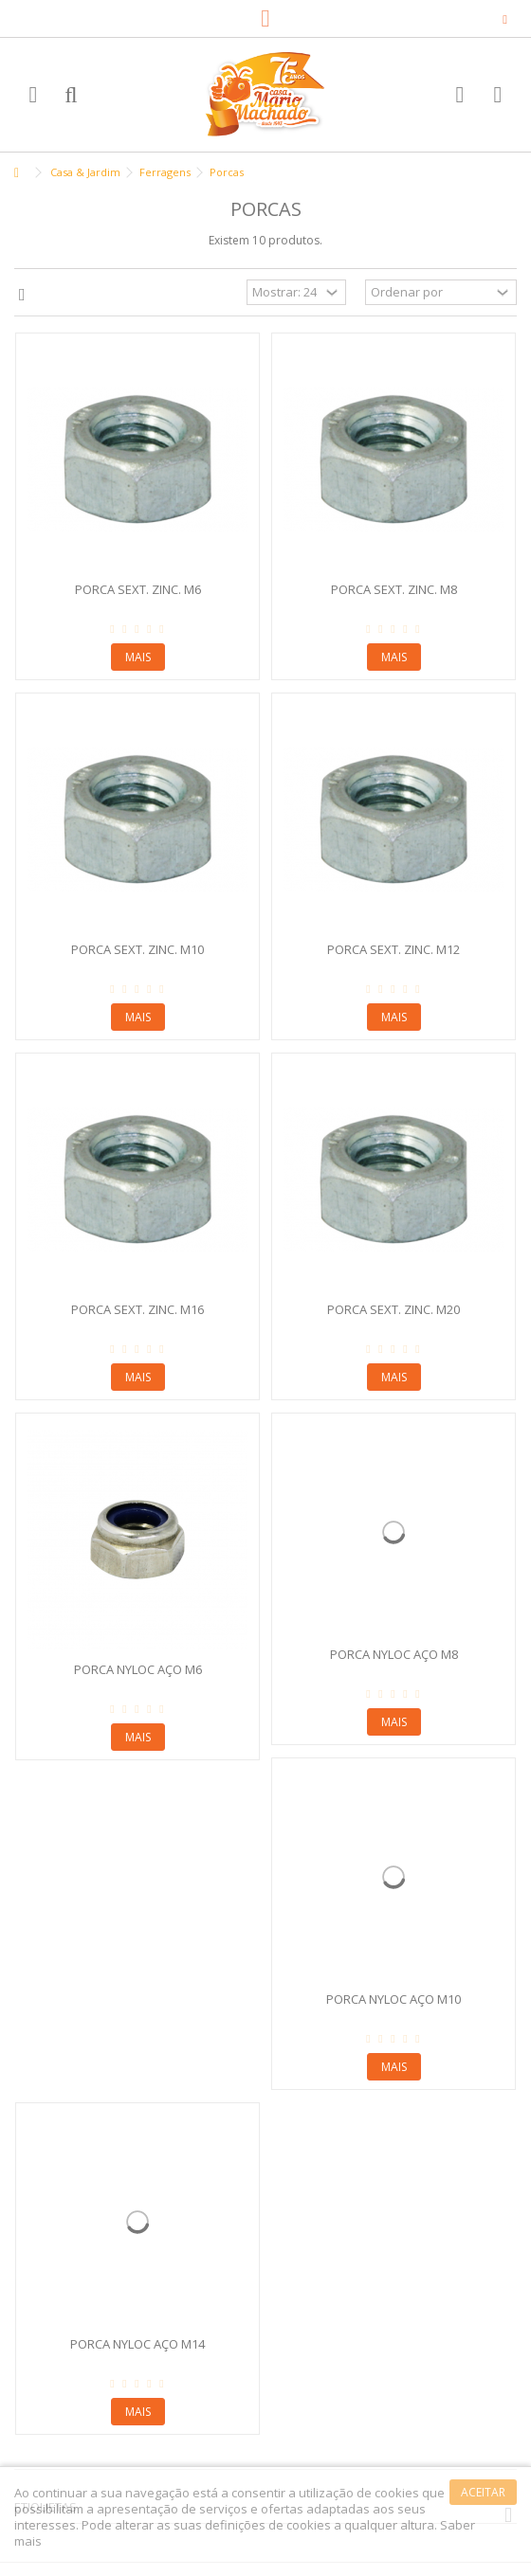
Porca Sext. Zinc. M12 (393, 949)
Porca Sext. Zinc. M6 (138, 589)
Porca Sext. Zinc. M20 (393, 1309)
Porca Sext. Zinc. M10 (137, 949)
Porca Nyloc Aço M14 (137, 2343)
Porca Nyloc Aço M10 (393, 1999)
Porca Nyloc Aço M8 (394, 1654)
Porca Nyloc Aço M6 (138, 1669)
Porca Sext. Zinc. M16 (137, 1309)
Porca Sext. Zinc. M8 (394, 589)
